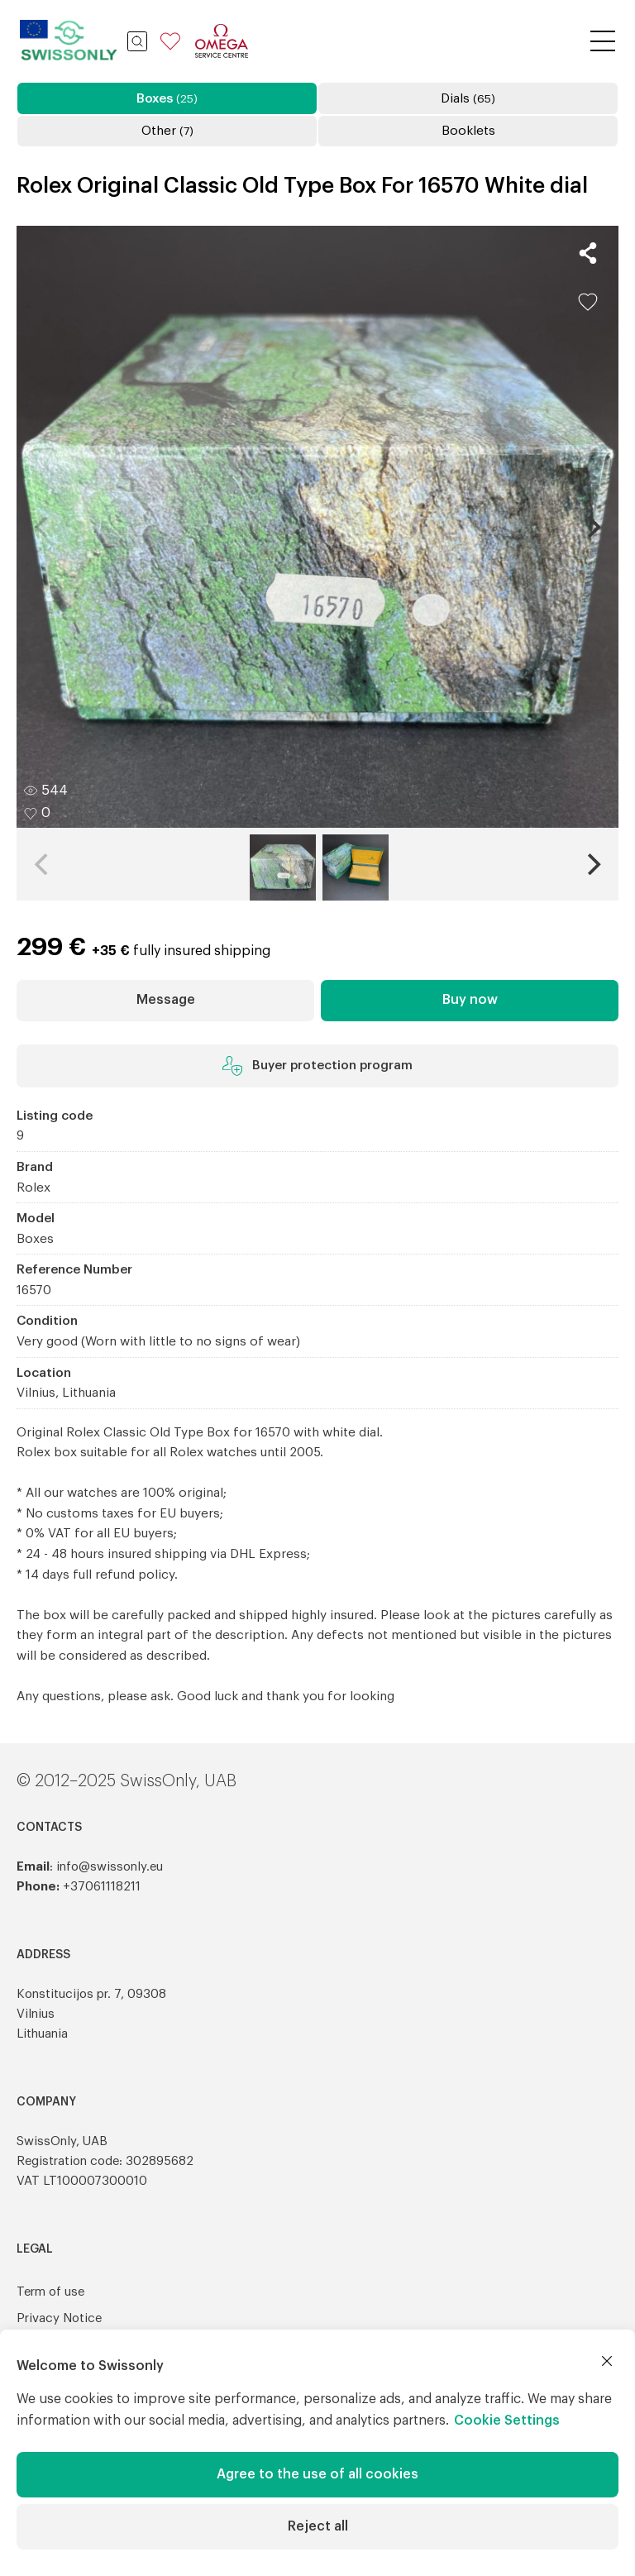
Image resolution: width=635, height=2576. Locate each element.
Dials (468, 98)
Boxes (167, 98)
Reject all (318, 2526)
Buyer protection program (317, 1066)
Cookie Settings (507, 2420)
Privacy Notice (59, 2318)
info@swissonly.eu (109, 1867)
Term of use (50, 2292)
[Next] (592, 527)
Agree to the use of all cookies (317, 2474)
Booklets (468, 130)
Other (167, 130)
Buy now (470, 999)
